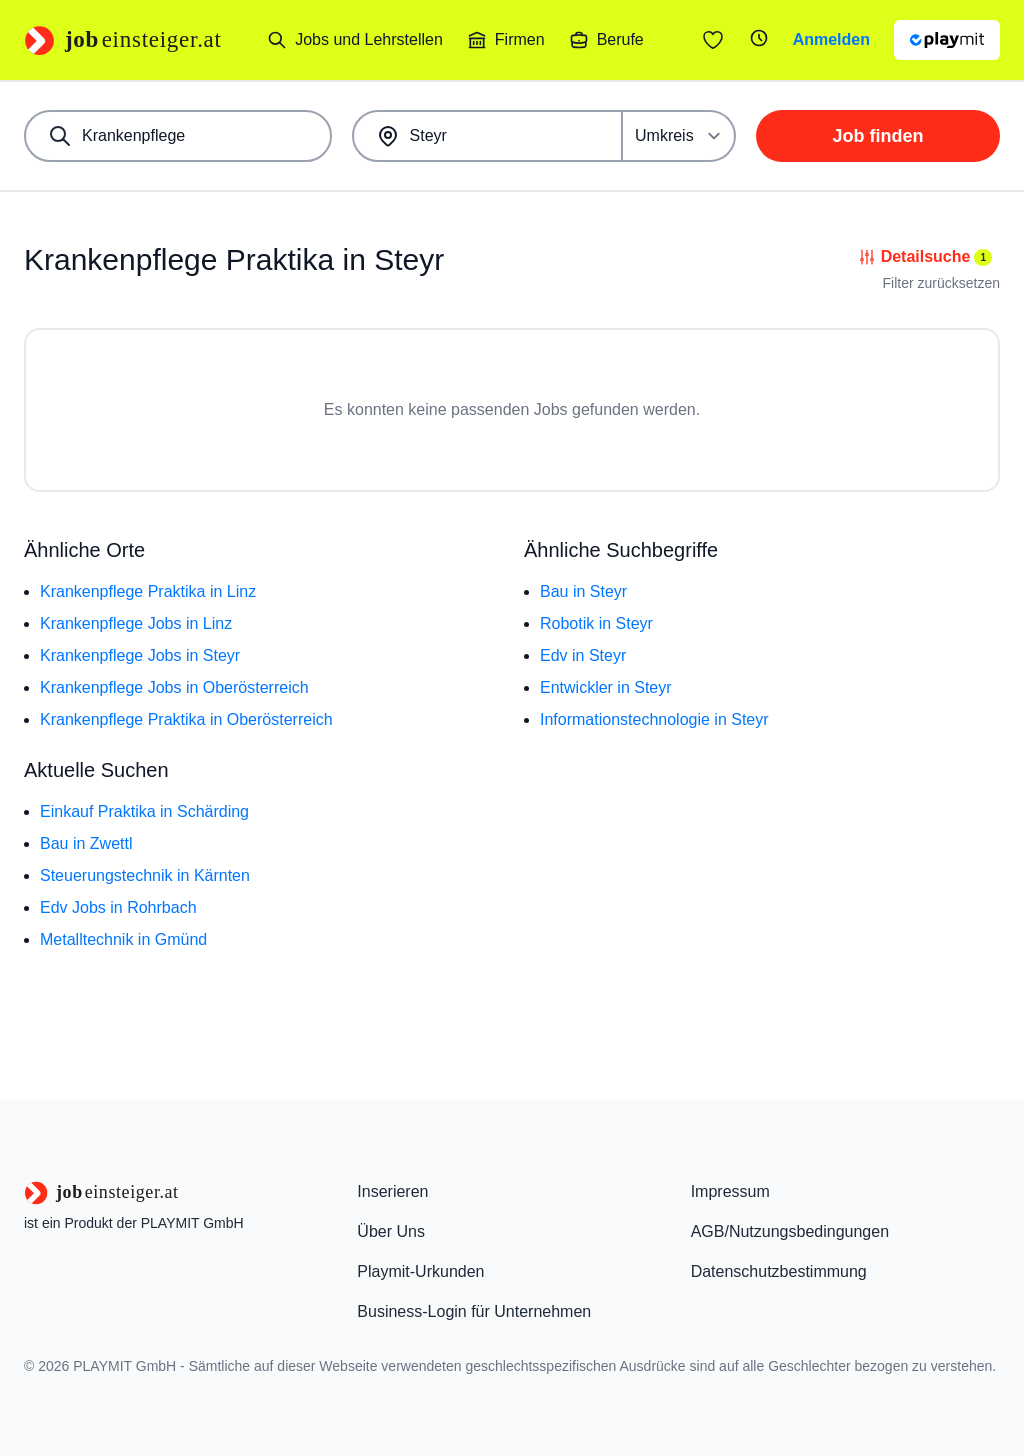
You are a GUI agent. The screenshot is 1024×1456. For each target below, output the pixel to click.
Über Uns (391, 1231)
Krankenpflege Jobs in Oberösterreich (174, 687)
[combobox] (178, 136)
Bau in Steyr (583, 591)
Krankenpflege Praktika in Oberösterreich (186, 719)
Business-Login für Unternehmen (474, 1311)
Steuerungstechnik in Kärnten (145, 875)
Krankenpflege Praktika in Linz (148, 591)
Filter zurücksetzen (941, 283)
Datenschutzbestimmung (779, 1271)
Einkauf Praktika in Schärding (144, 811)
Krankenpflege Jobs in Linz (136, 623)
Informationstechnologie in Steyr (654, 719)
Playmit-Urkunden (420, 1271)
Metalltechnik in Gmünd (123, 939)
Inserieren (392, 1191)
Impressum (730, 1191)
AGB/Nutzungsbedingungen (790, 1231)
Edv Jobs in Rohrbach (118, 907)
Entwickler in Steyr (606, 687)
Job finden (878, 136)
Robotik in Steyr (596, 623)
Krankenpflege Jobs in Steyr (140, 655)
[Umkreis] (679, 136)
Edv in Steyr (583, 655)
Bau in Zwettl (86, 843)
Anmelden (831, 39)
